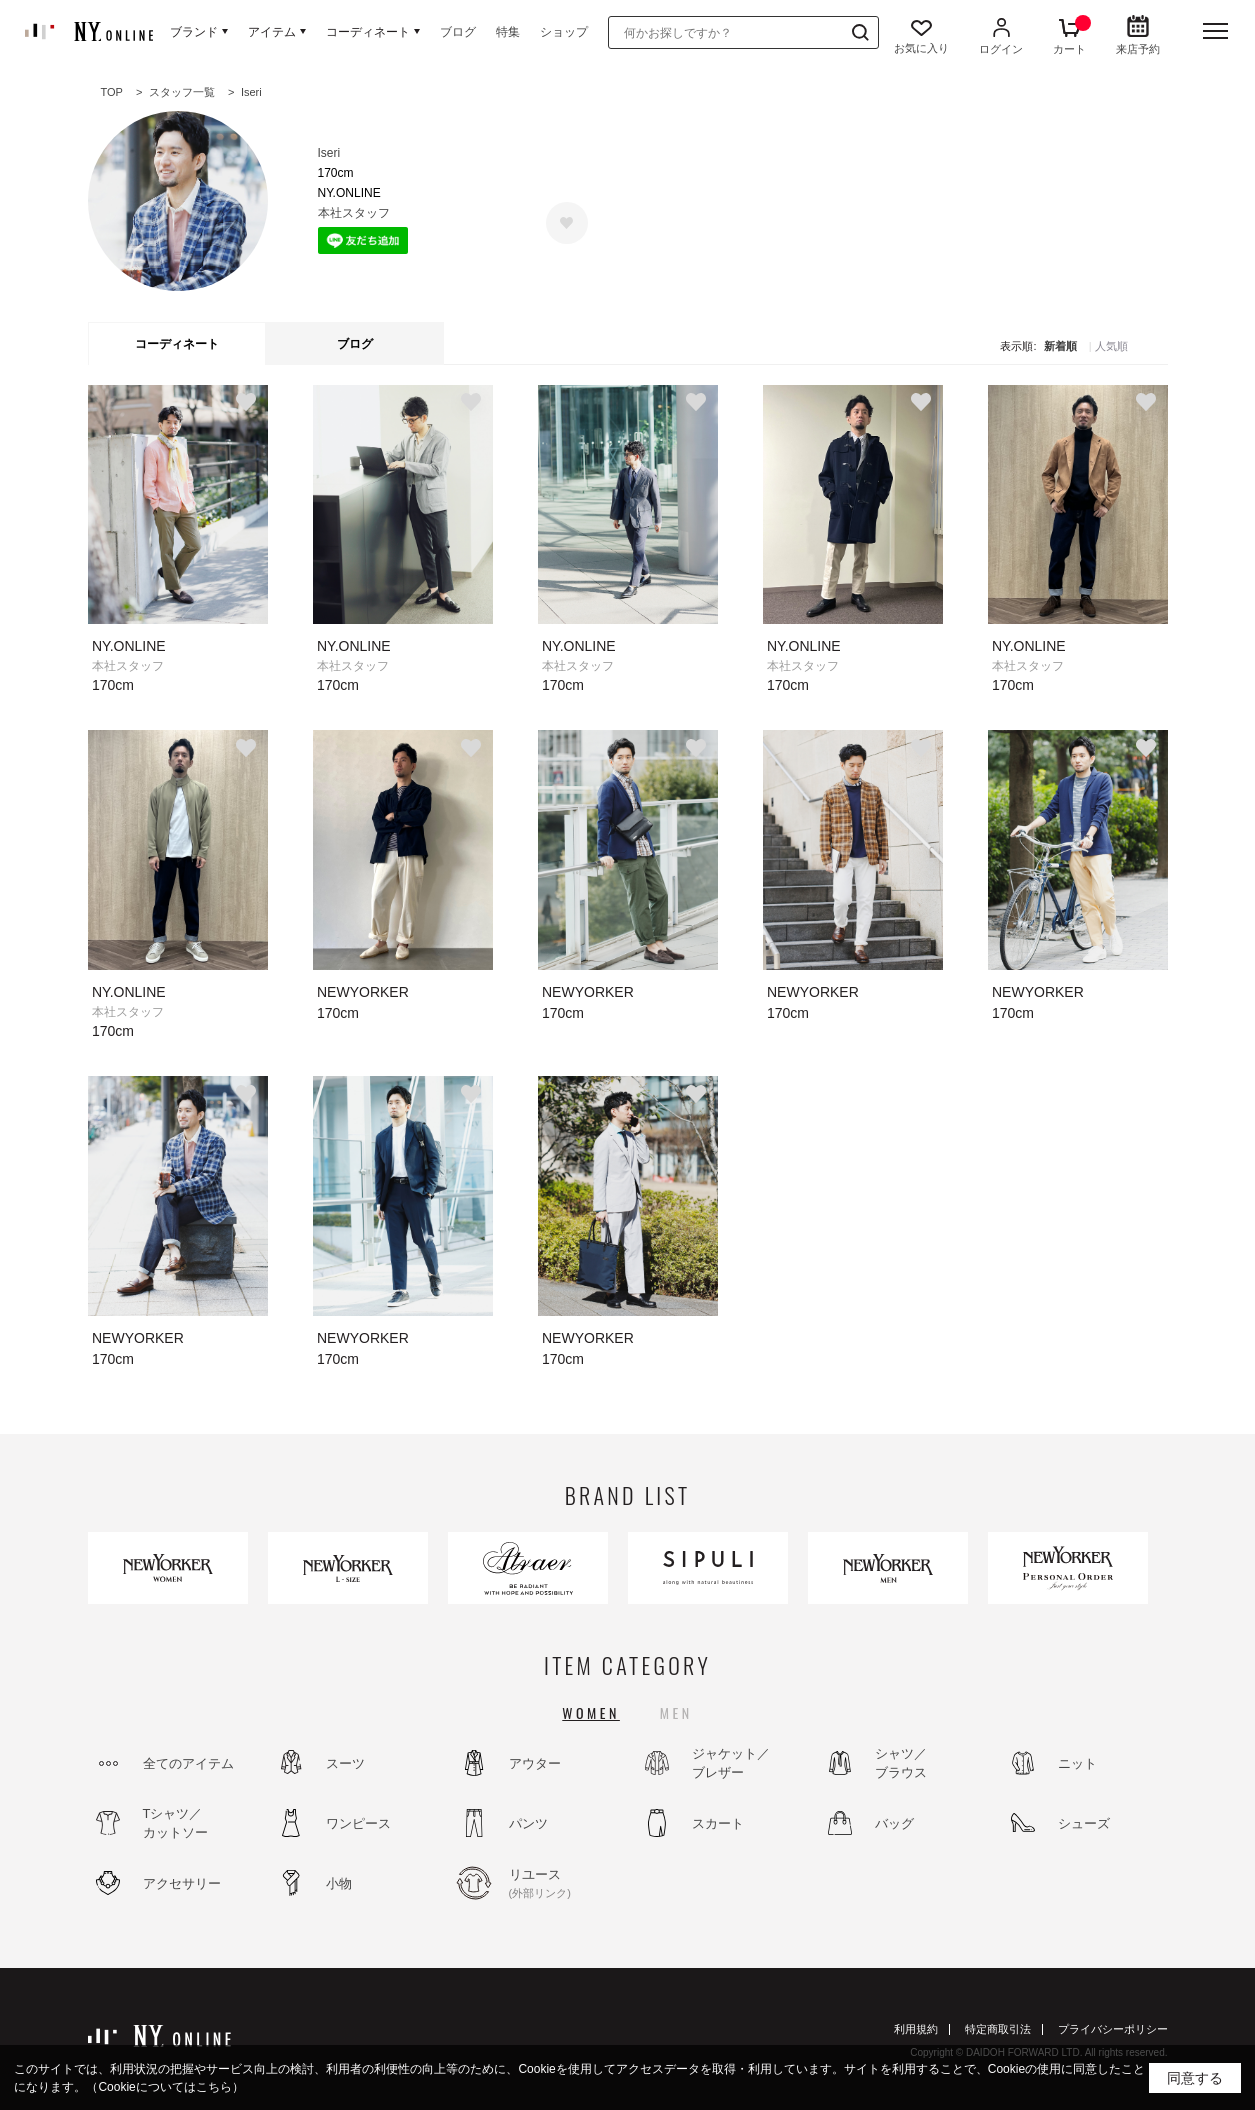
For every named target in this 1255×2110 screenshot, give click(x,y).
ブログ (458, 32)
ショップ (564, 32)
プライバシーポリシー (1113, 2029)
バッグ (894, 1823)
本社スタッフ (354, 213)
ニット (1077, 1763)
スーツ (345, 1763)
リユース (563, 1884)
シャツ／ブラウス (901, 1763)
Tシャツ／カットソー (175, 1823)
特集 (508, 32)
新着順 (1060, 346)
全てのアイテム (188, 1763)
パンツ (528, 1823)
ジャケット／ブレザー (731, 1763)
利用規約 (916, 2029)
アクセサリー (182, 1883)
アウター (535, 1763)
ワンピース (358, 1823)
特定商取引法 (998, 2029)
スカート (718, 1823)
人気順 (1111, 346)
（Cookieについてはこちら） (164, 2087)
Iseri (329, 153)
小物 (339, 1883)
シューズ (1084, 1823)
